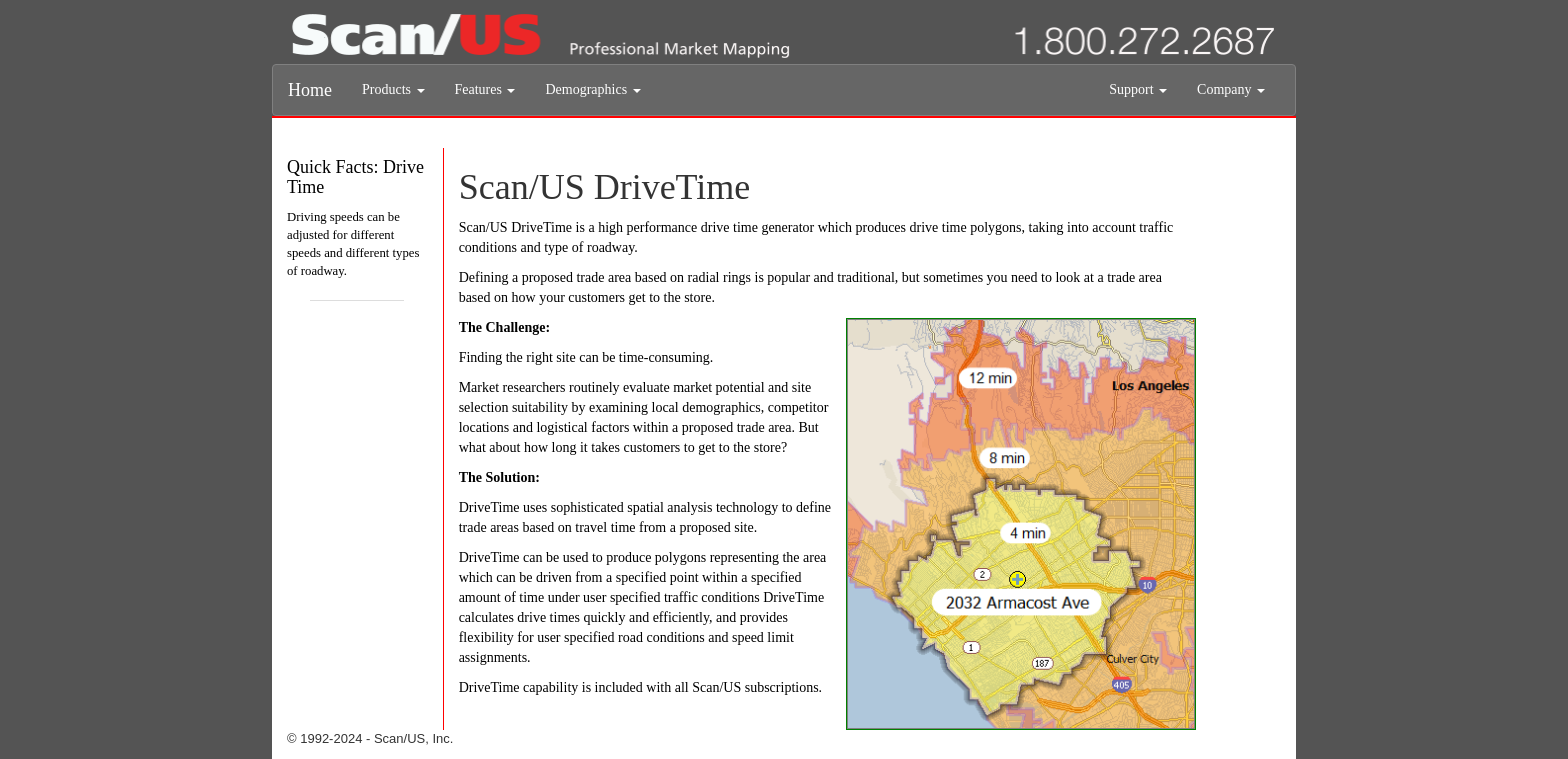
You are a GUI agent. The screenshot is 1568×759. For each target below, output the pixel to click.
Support (1138, 89)
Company (1231, 89)
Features (485, 89)
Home (310, 90)
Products (393, 89)
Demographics (592, 89)
